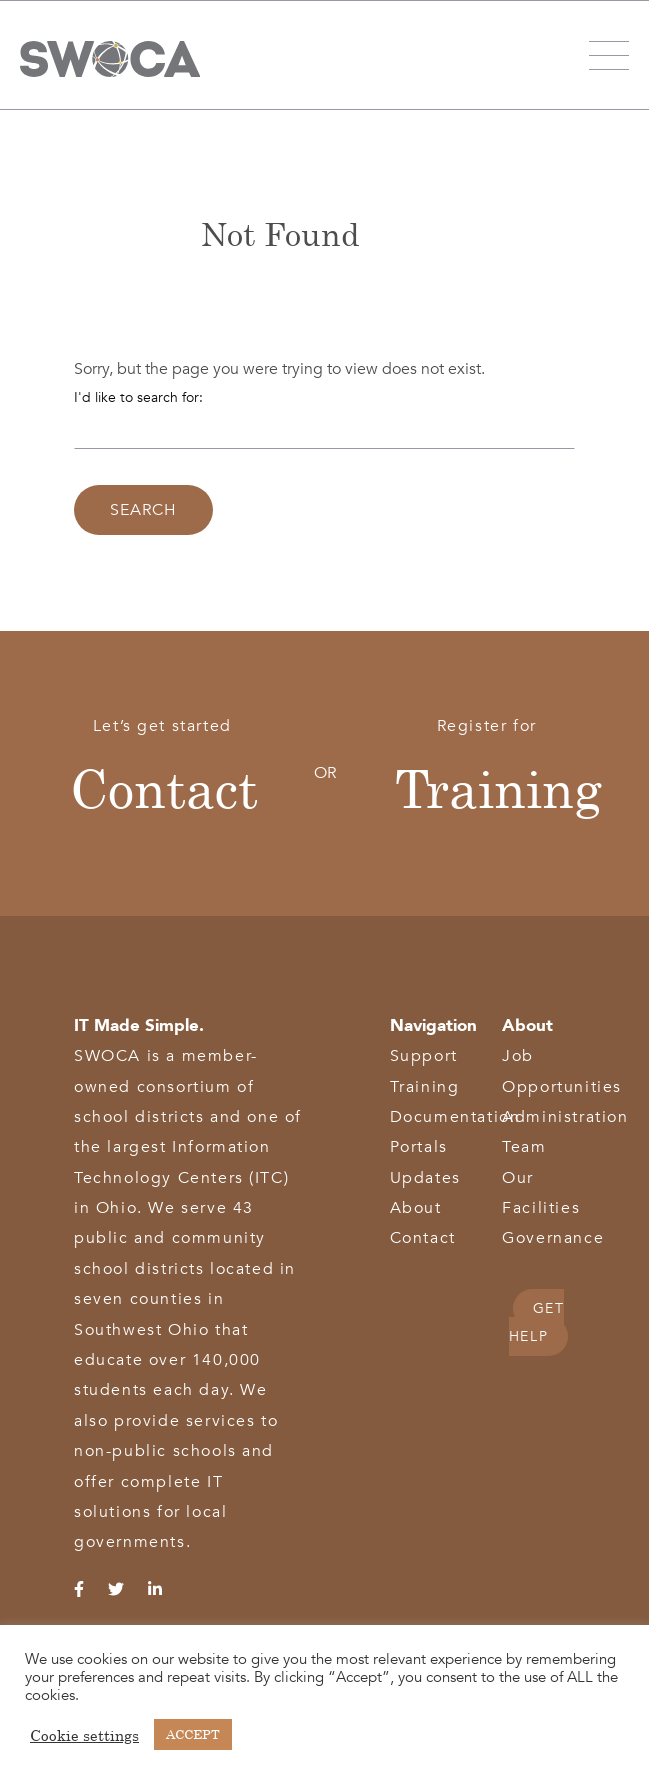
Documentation (455, 1117)
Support (424, 1056)
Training (498, 788)
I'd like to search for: (138, 397)
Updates (425, 1178)
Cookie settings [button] (84, 1735)
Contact (164, 788)
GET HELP (537, 1322)
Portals (419, 1147)
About (416, 1208)
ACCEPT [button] (193, 1734)
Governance (553, 1238)
